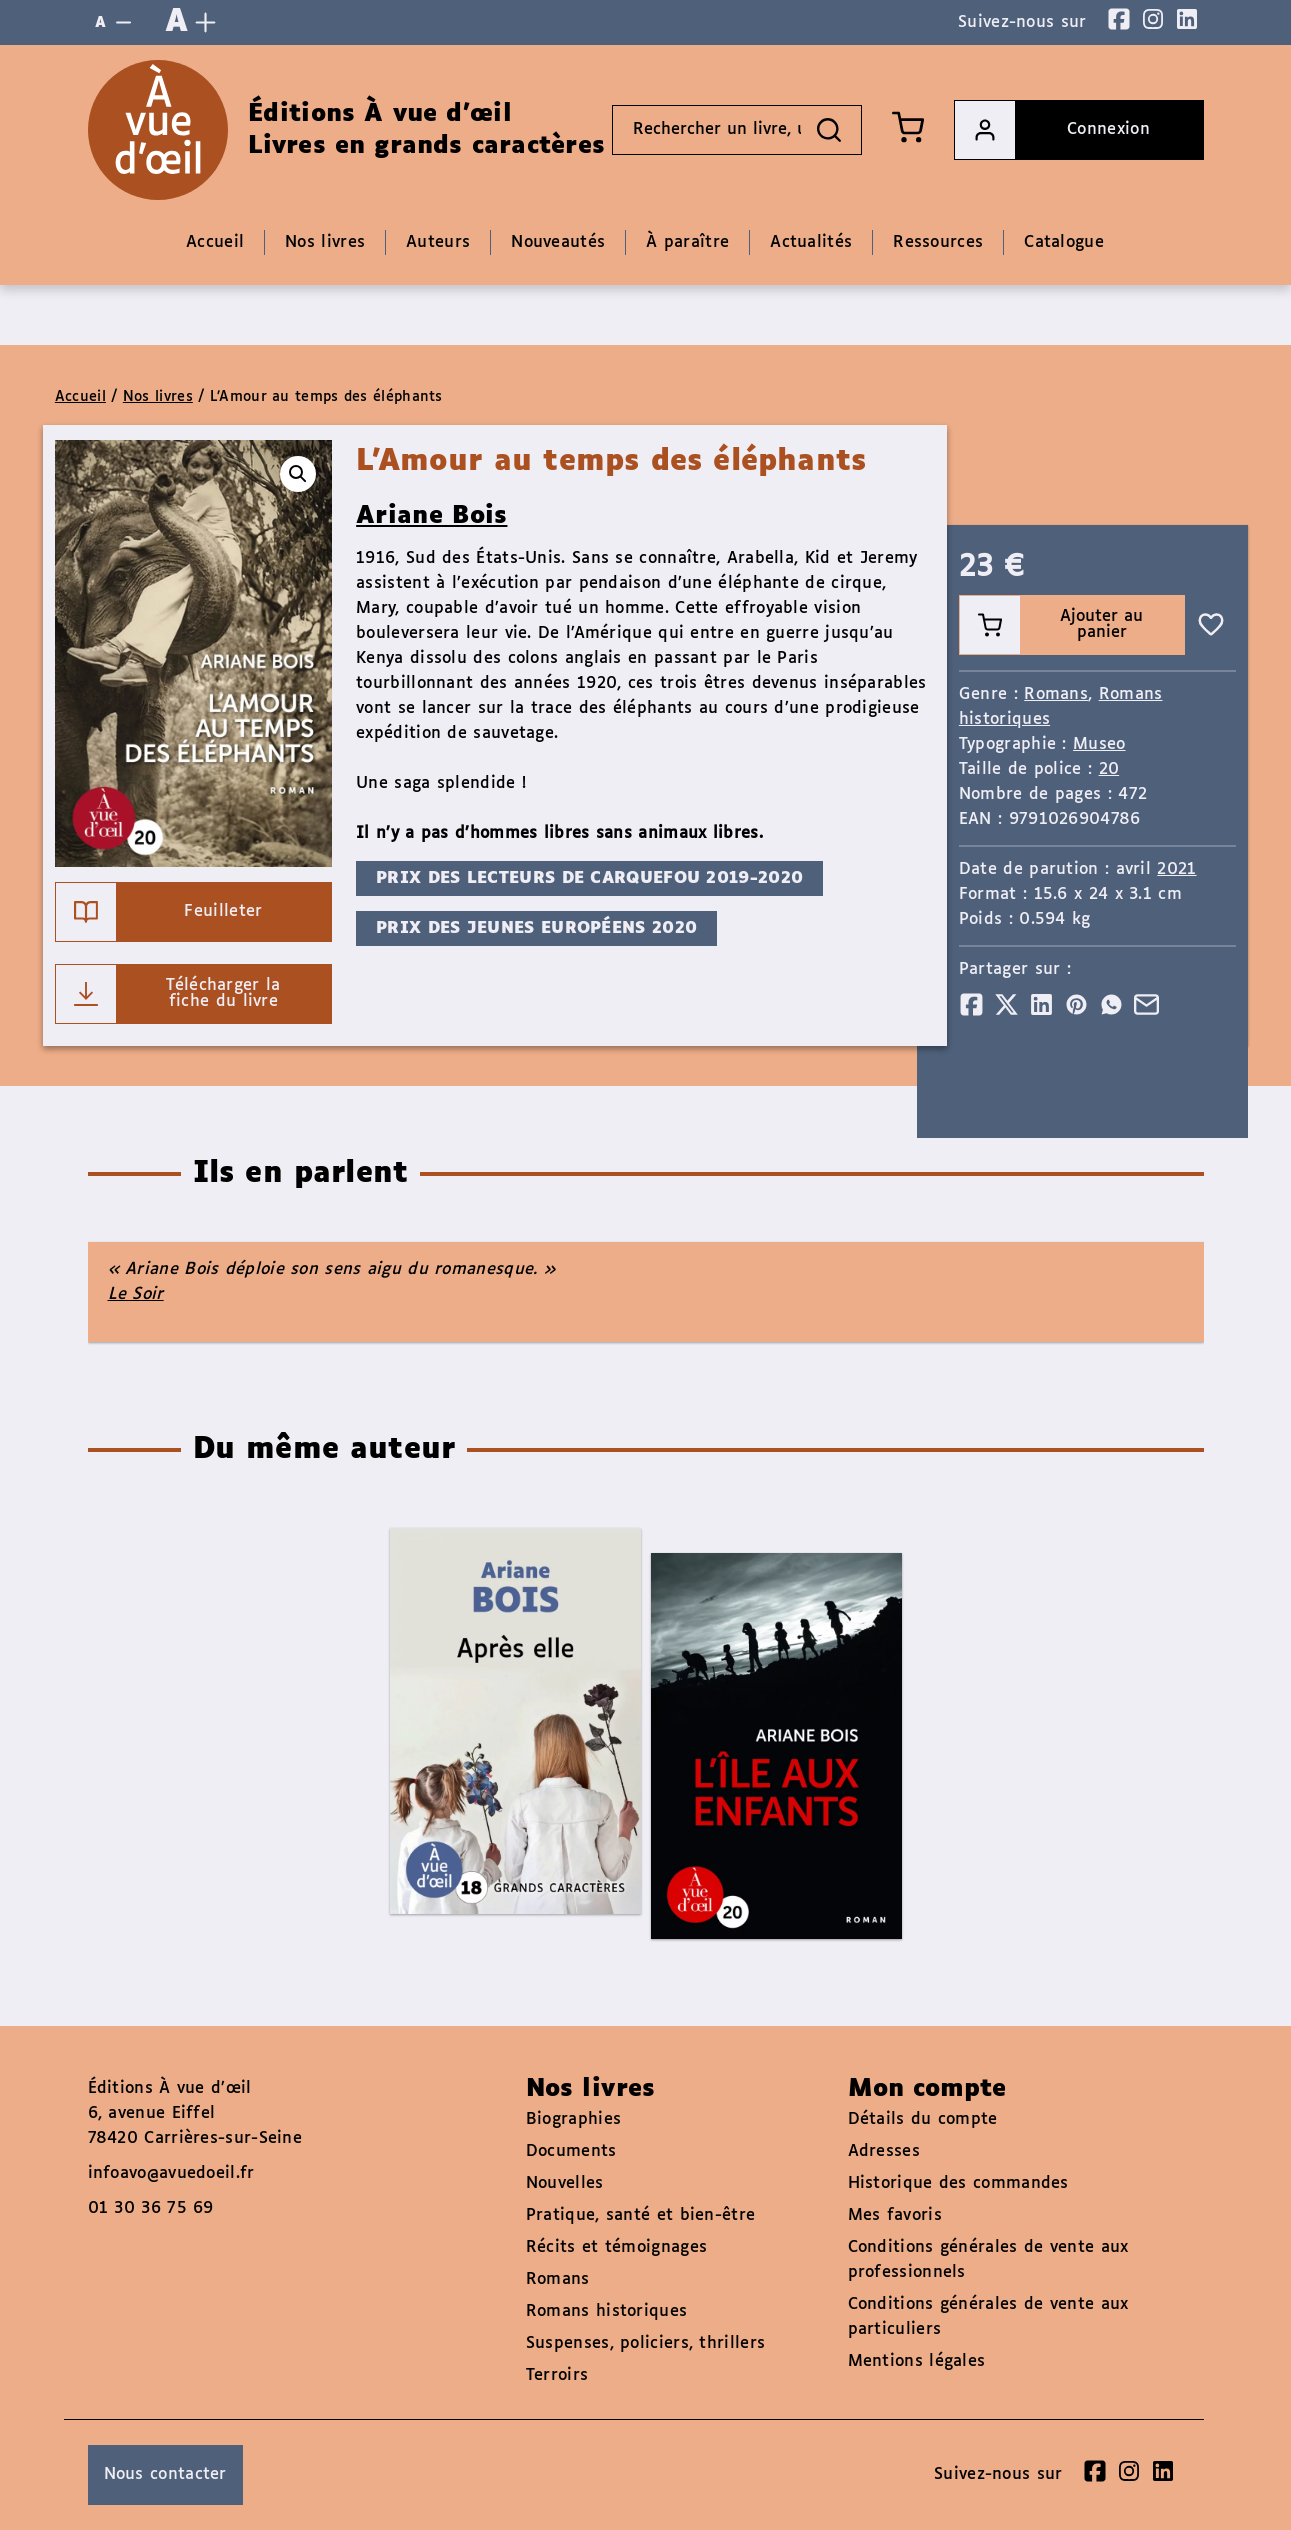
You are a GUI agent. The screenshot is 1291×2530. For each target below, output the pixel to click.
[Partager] (971, 1004)
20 (1109, 769)
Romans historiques (606, 2311)
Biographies (573, 2119)
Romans (1056, 694)
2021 (1176, 869)
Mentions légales (917, 2361)
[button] (298, 474)
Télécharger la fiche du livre (168, 994)
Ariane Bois (431, 516)
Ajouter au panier (1052, 625)
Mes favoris (895, 2215)
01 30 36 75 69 (151, 2208)
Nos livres (158, 397)
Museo (1099, 744)
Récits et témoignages (616, 2247)
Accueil (80, 397)
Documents (571, 2151)
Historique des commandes (958, 2183)
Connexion (1052, 130)
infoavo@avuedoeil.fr (171, 2173)
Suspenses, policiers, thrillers (645, 2343)
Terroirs (557, 2375)
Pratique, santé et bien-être (640, 2215)
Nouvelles (565, 2183)
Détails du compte (923, 2119)
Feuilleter (159, 912)
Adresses (884, 2151)
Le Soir (136, 1294)
